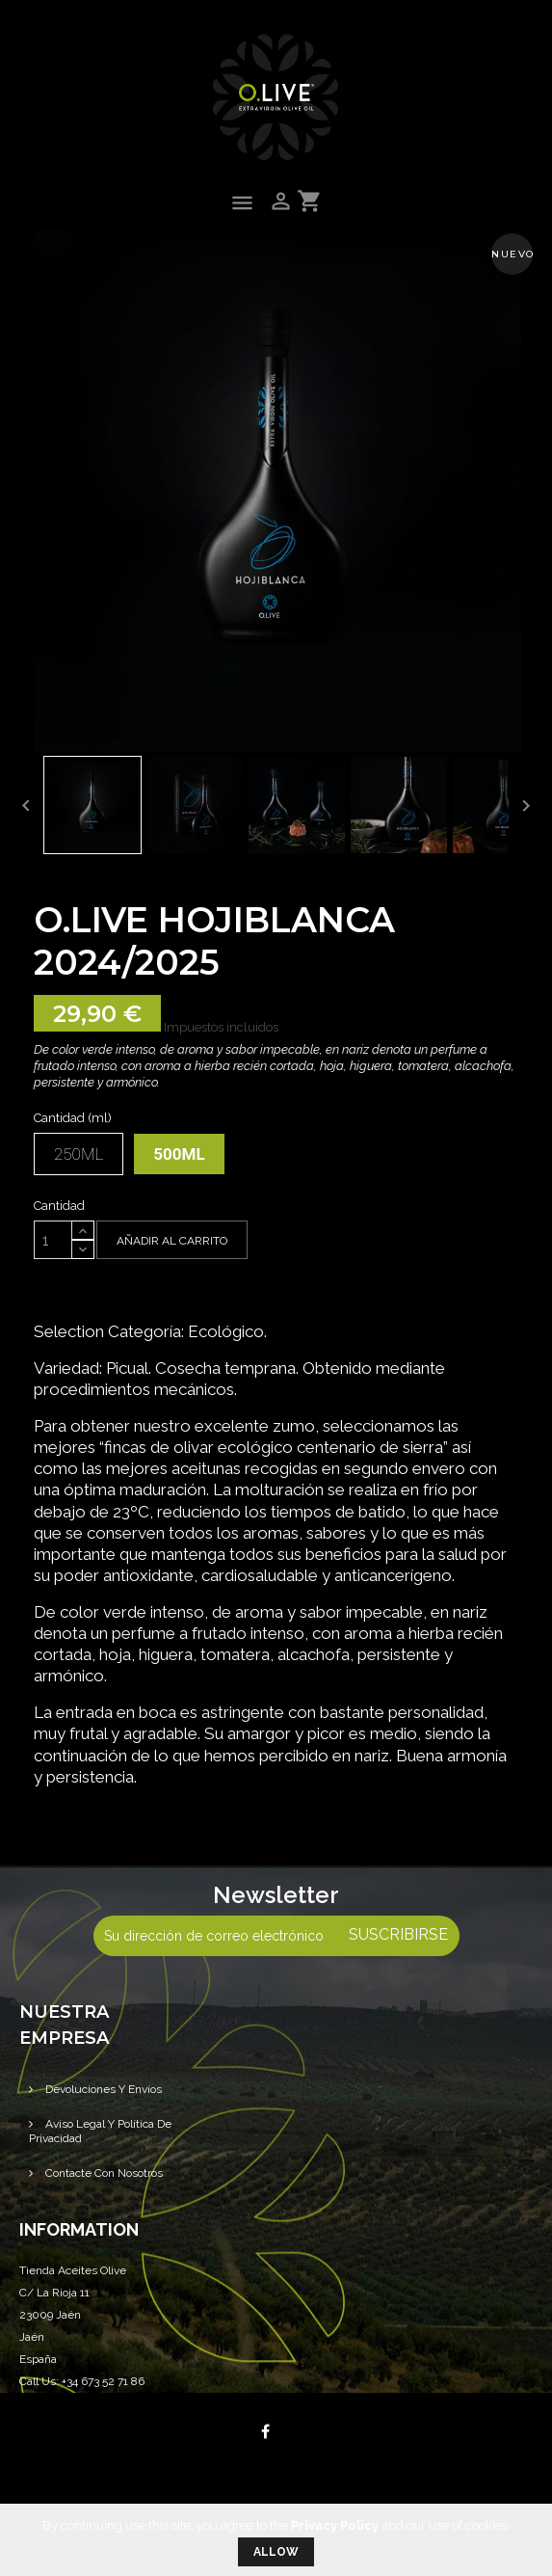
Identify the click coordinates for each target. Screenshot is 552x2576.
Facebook (265, 2432)
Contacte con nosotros (102, 2173)
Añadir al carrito (172, 1241)
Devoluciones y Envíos (102, 2089)
